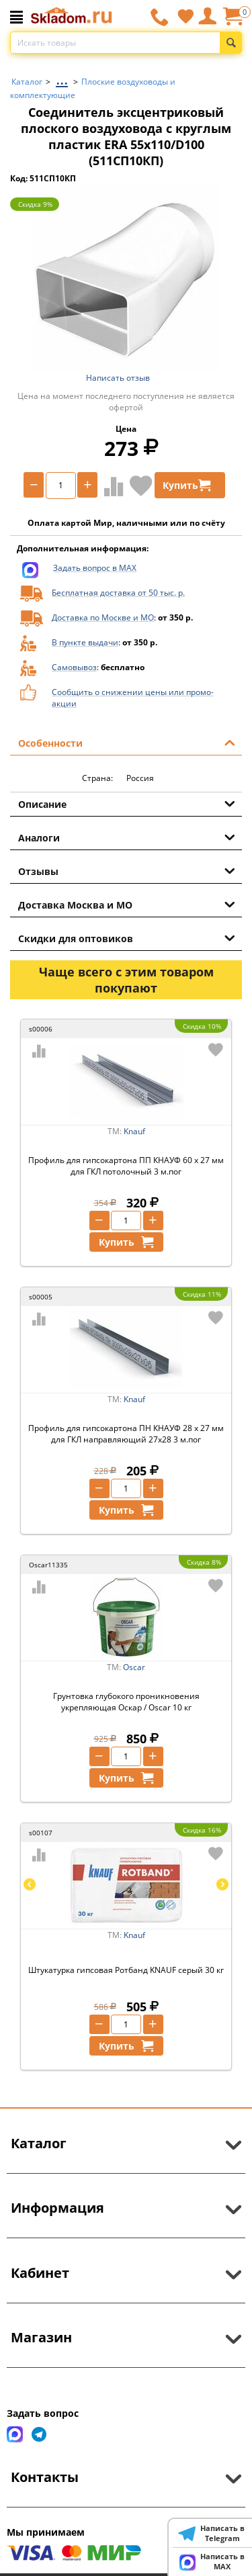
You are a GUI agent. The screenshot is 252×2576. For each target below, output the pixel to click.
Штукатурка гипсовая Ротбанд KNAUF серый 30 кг (126, 1970)
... (62, 78)
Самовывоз (74, 667)
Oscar (134, 1667)
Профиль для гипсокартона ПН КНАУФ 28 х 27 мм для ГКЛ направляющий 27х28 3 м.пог (126, 1433)
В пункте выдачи (85, 642)
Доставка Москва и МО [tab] (126, 903)
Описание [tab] (126, 803)
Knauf (134, 1131)
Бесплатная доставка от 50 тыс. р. (118, 592)
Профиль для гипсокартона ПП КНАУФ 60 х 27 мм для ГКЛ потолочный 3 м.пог (126, 1165)
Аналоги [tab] (126, 836)
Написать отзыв (118, 377)
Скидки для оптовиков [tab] (126, 937)
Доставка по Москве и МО (103, 617)
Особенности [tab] (126, 742)
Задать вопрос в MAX (94, 567)
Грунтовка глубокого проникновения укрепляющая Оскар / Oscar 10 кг (126, 1701)
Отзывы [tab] (126, 870)
